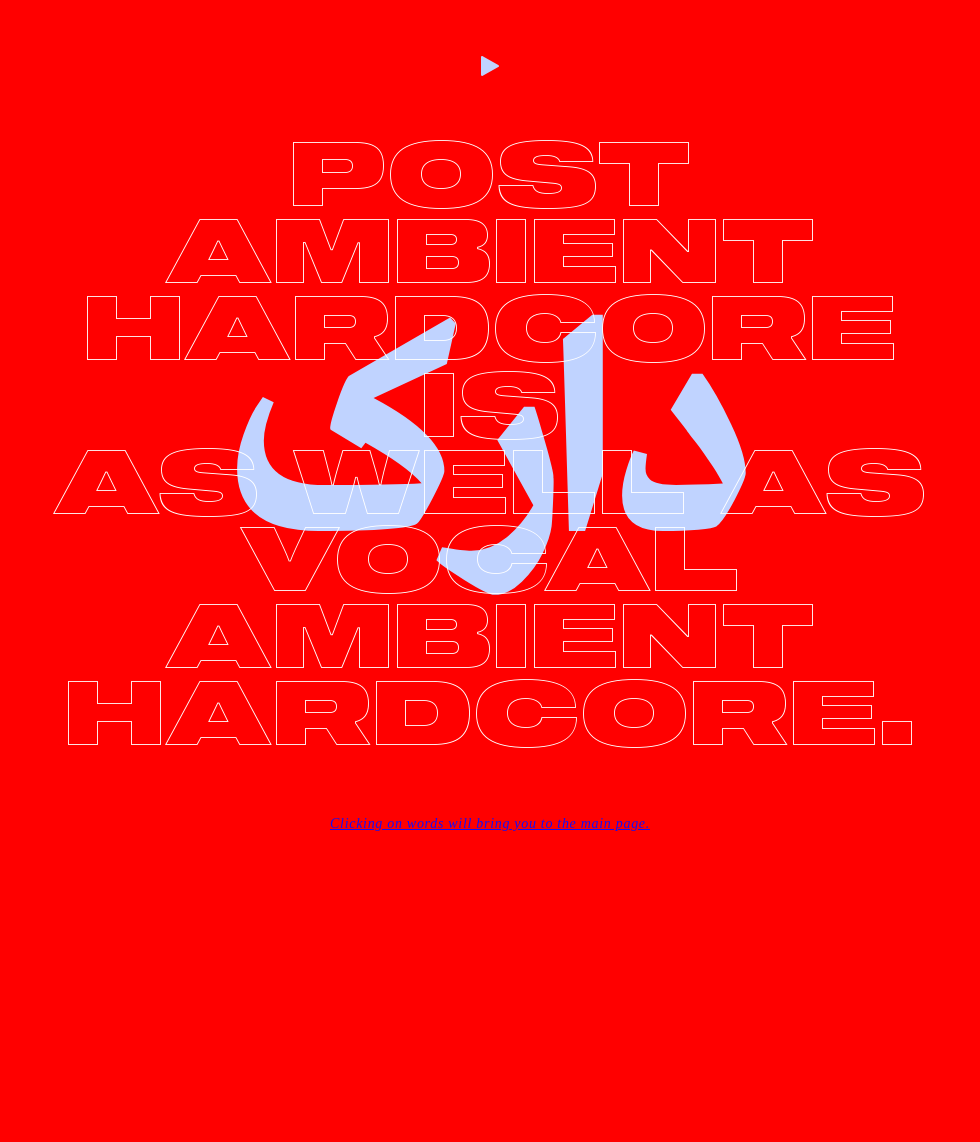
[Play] (490, 66)
